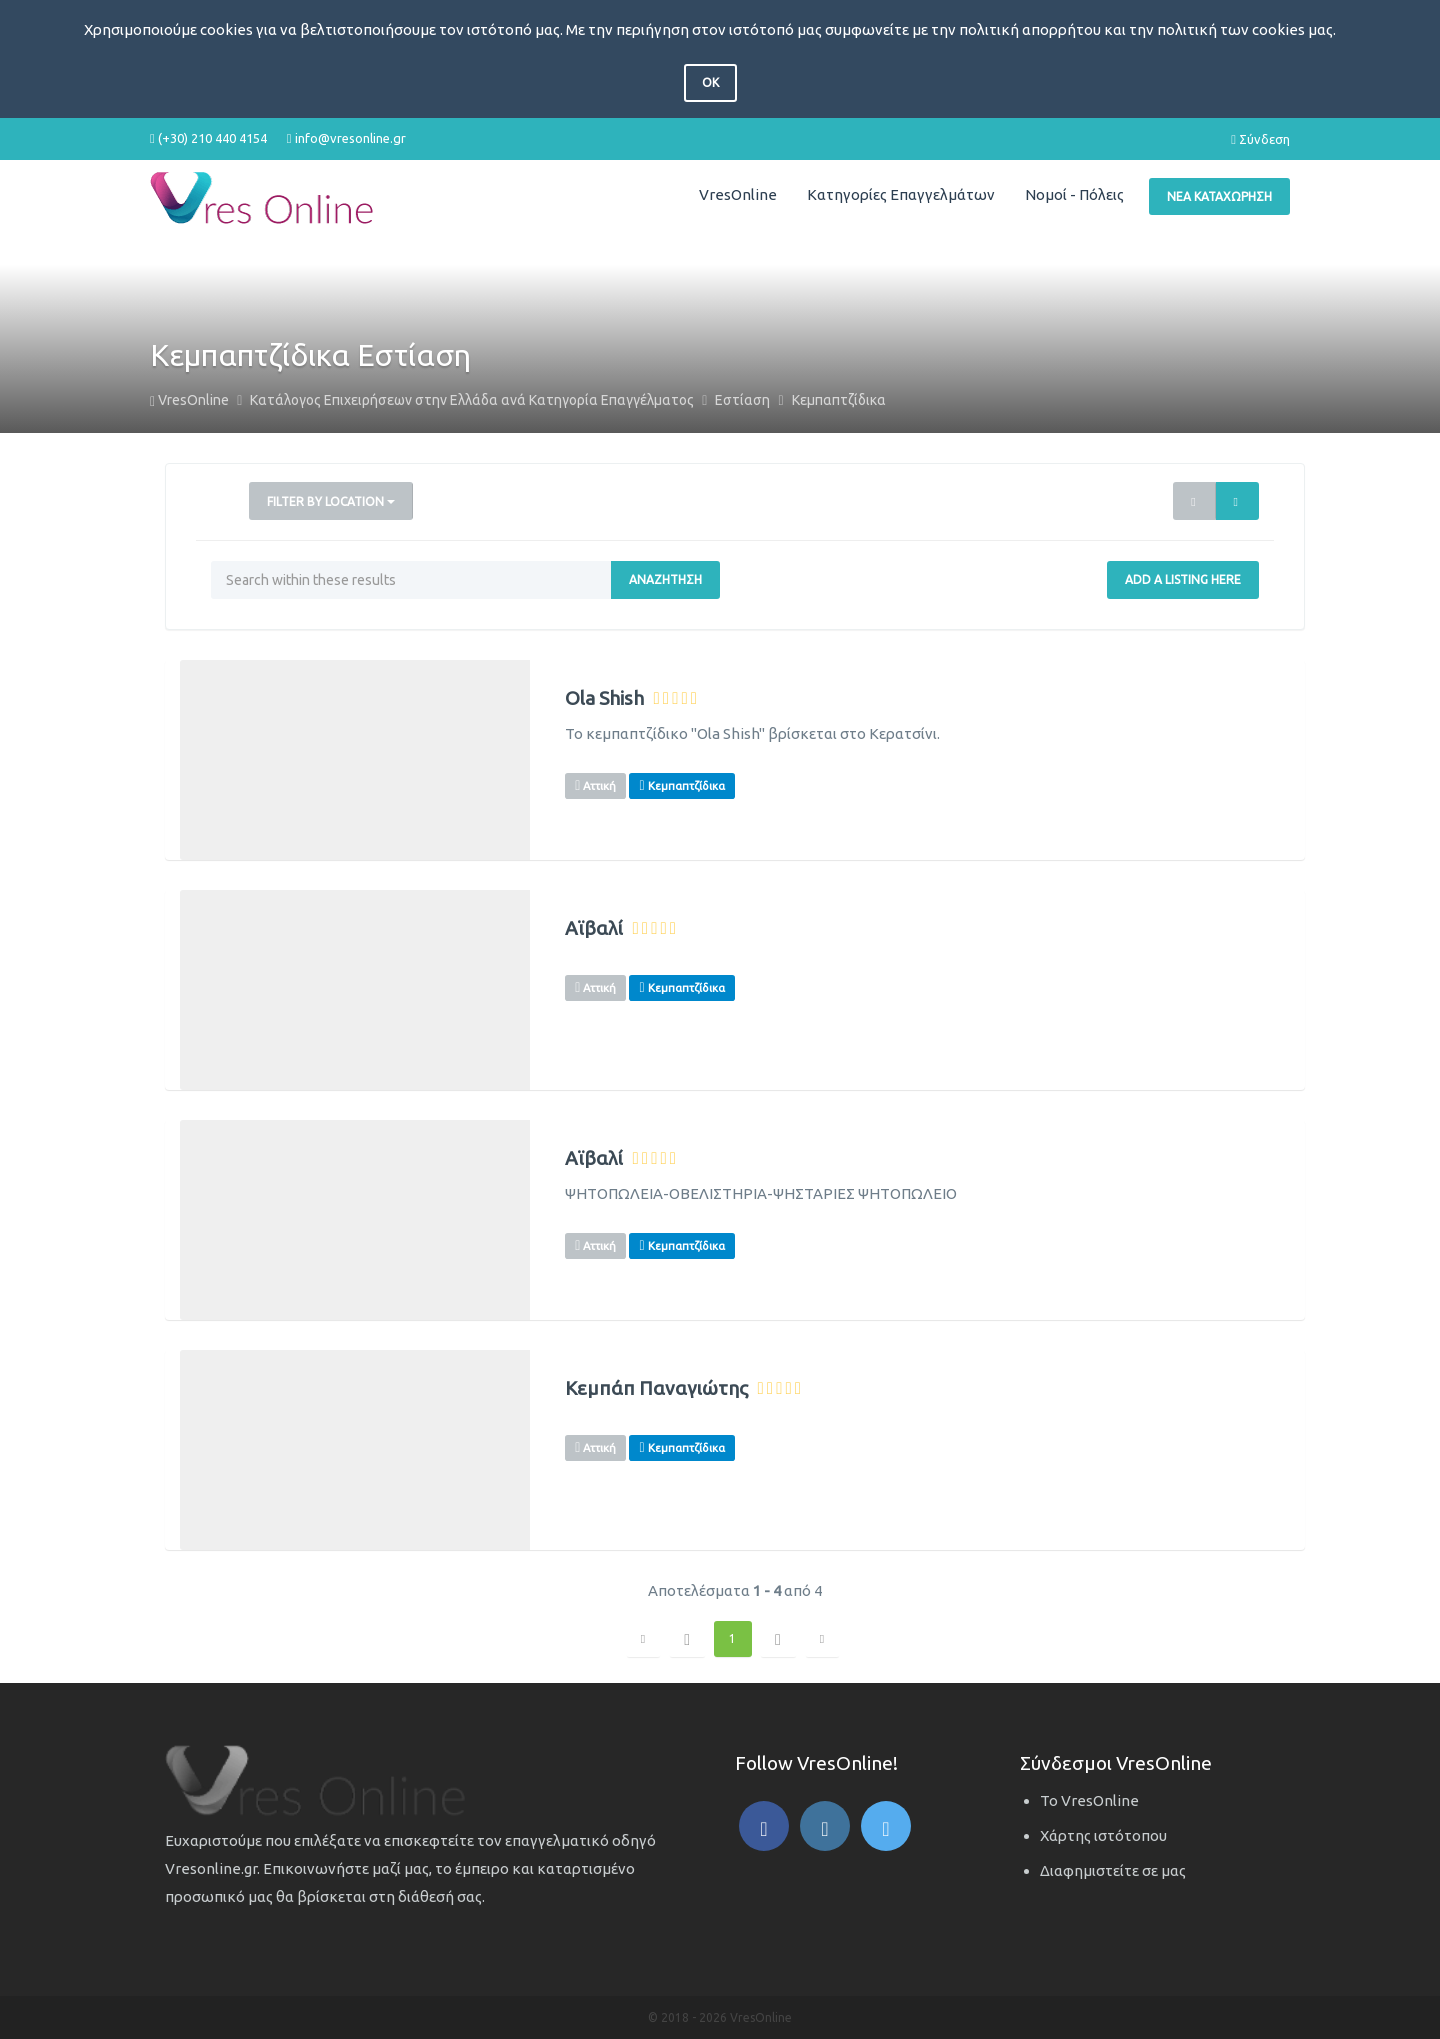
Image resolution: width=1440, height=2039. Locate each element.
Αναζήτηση (665, 579)
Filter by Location (331, 501)
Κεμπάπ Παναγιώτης (656, 1388)
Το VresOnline (1089, 1800)
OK (710, 82)
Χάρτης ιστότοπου (1103, 1835)
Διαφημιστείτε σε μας (1113, 1870)
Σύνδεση (1260, 139)
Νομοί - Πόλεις (1074, 194)
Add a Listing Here (1183, 579)
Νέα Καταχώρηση (1219, 196)
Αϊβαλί (594, 928)
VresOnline (738, 194)
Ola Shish (604, 698)
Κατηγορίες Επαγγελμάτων (901, 194)
